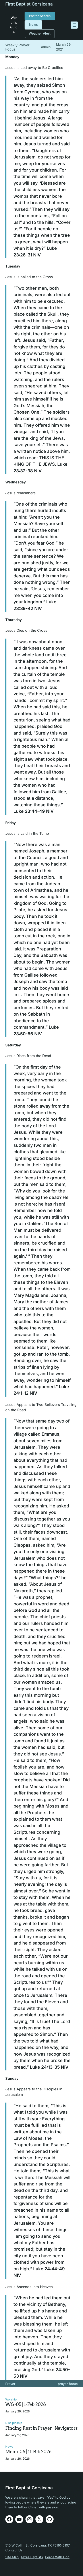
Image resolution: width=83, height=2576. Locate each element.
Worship (11, 2399)
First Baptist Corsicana (29, 4)
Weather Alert (39, 33)
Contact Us (14, 2550)
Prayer (10, 2384)
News (33, 25)
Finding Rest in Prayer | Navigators (41, 2428)
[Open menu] (74, 25)
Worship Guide (13, 25)
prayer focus (68, 2384)
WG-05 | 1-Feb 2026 (25, 2404)
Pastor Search (40, 16)
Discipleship (13, 2423)
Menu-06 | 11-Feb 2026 (28, 2451)
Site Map (12, 2557)
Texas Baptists (32, 2557)
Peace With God (57, 2557)
